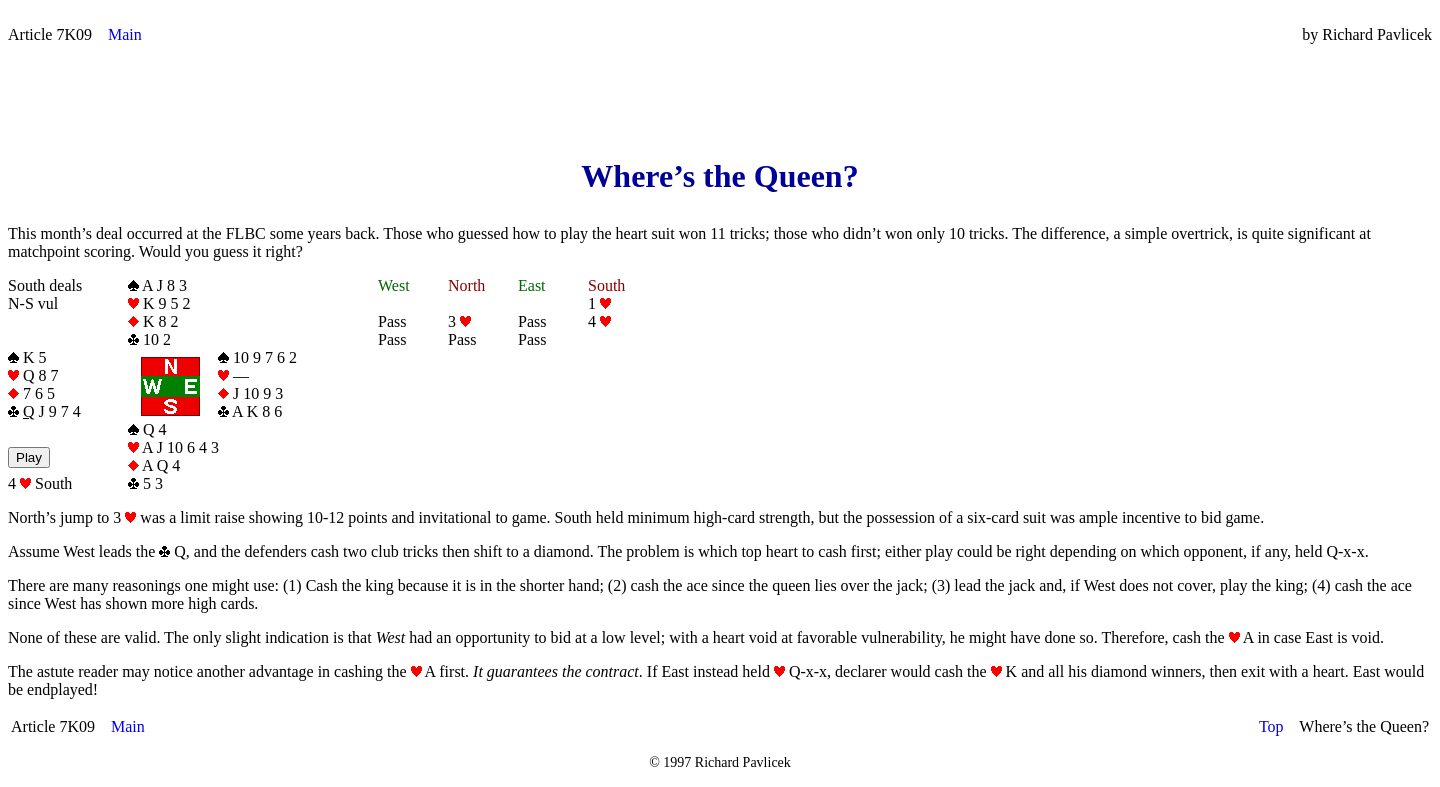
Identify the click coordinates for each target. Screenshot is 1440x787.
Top (1271, 726)
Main (125, 34)
